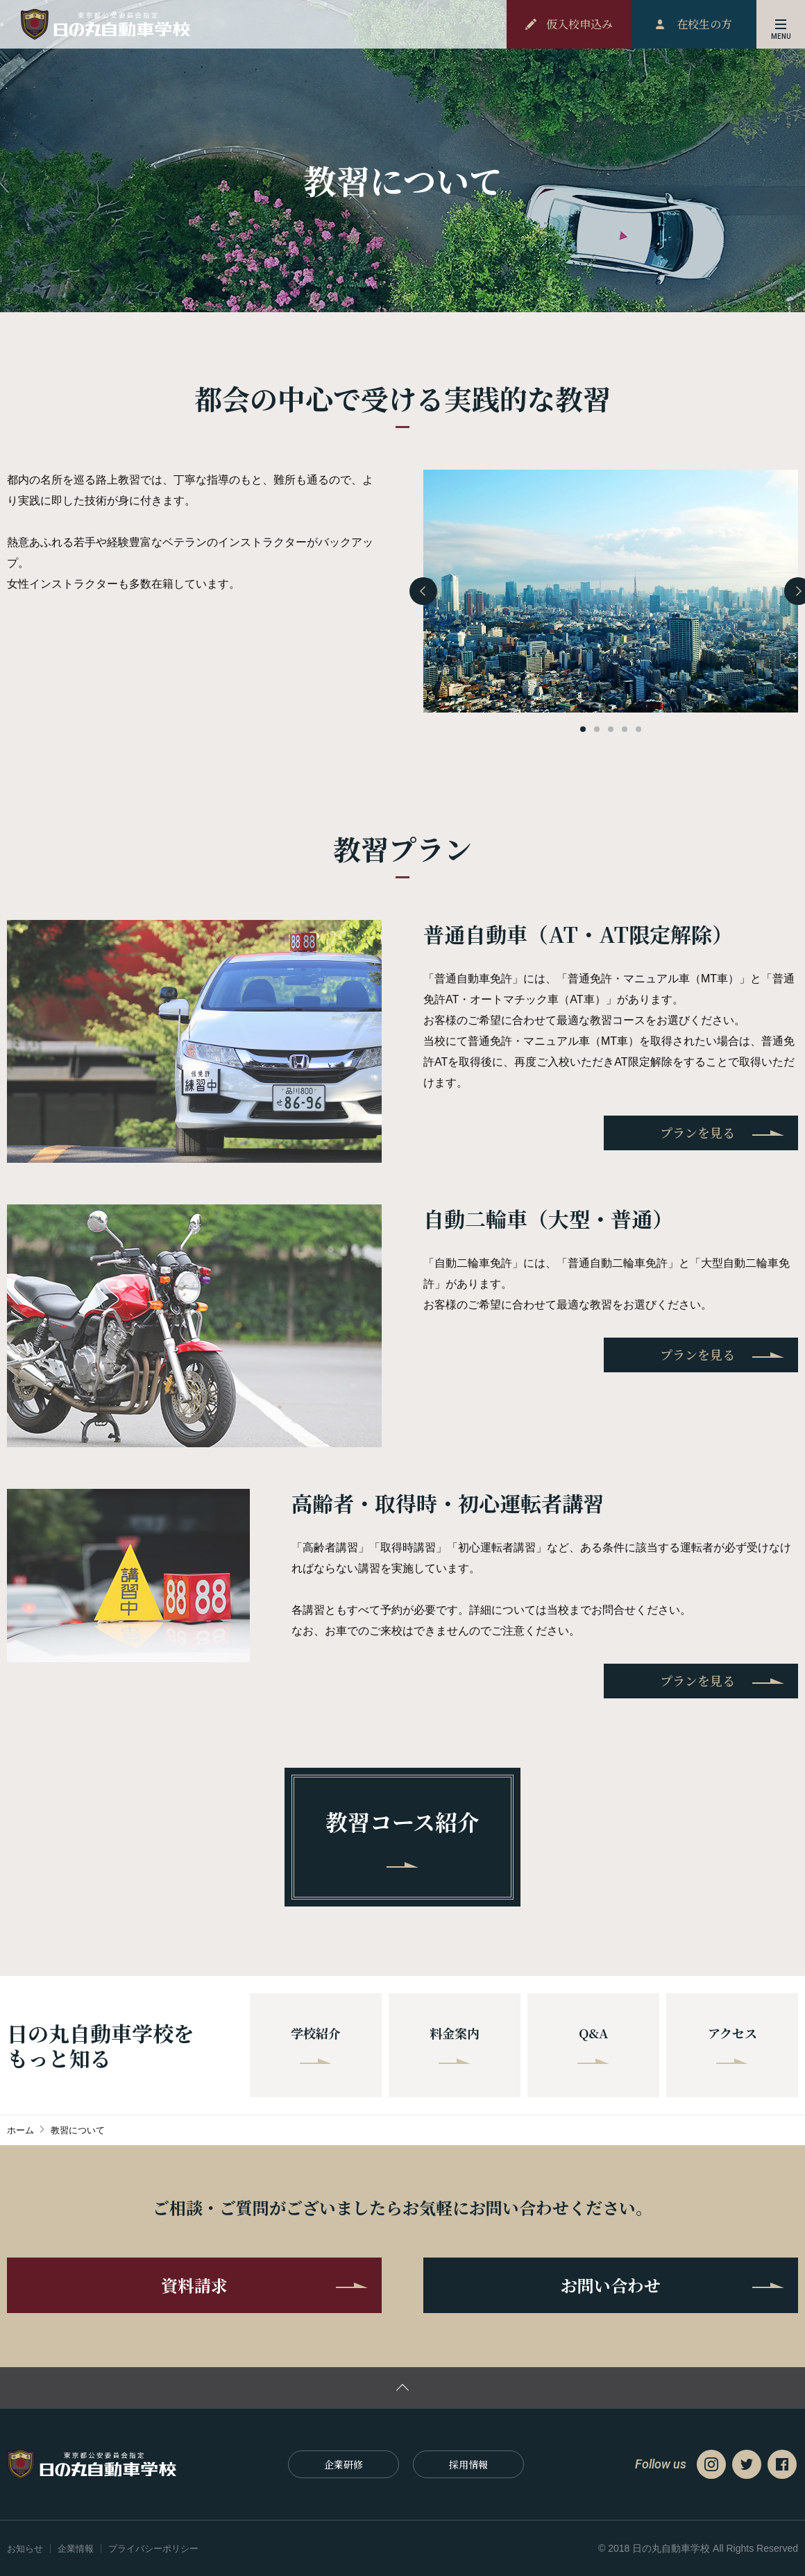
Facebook (782, 2464)
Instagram (711, 2464)
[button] (583, 729)
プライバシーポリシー (153, 2548)
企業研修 (343, 2464)
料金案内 (455, 2044)
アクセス (732, 2044)
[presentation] (423, 591)
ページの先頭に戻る (402, 2388)
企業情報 (76, 2548)
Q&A (593, 2044)
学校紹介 (316, 2044)
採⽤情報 (468, 2464)
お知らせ (25, 2548)
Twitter (746, 2464)
